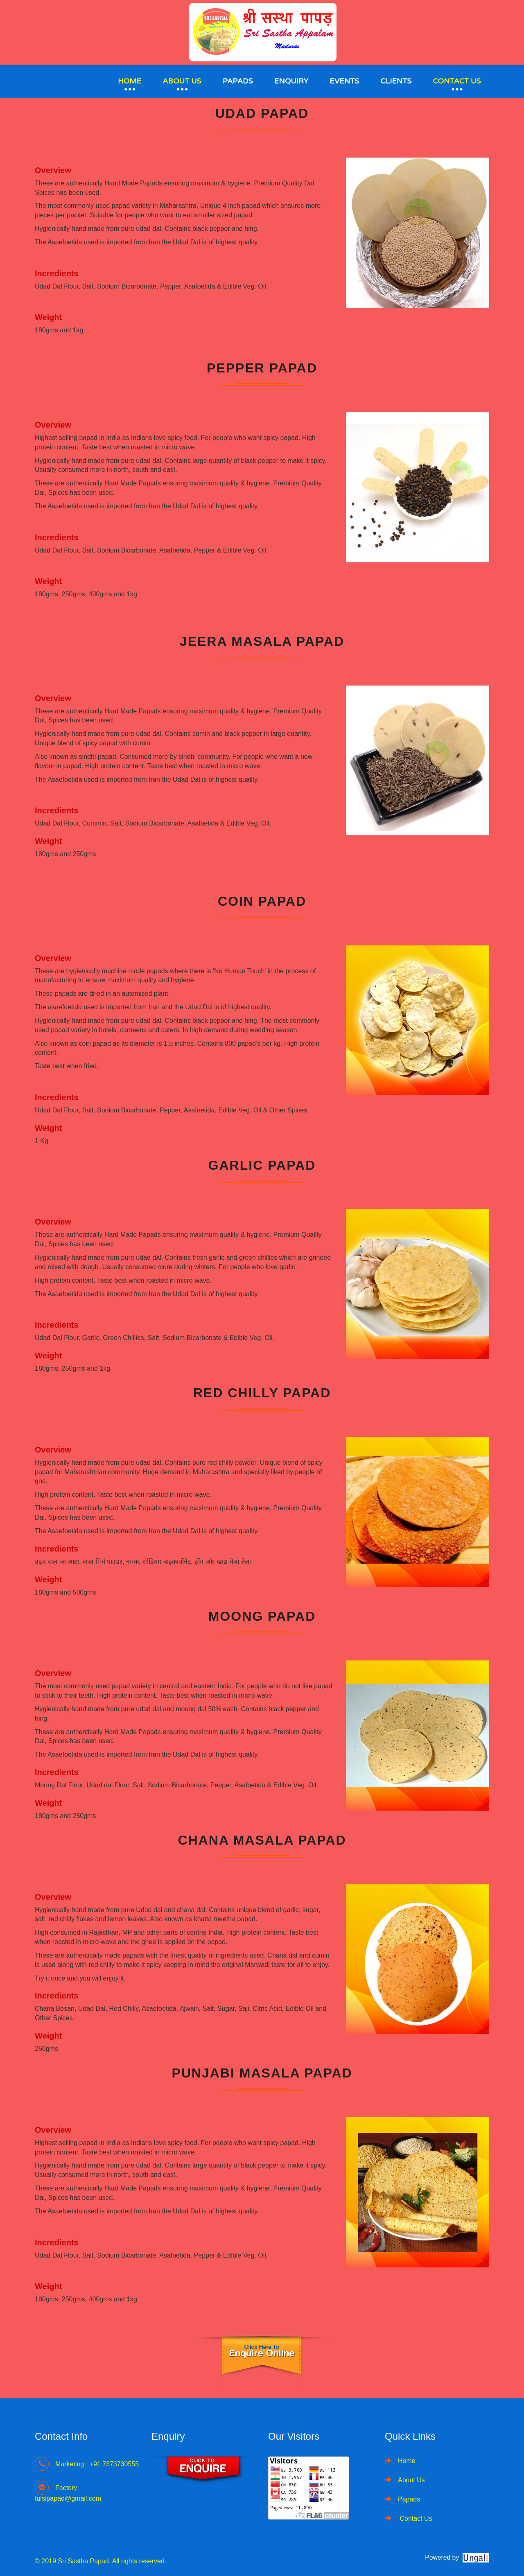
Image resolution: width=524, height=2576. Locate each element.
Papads (238, 81)
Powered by (442, 2557)
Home (129, 81)
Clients (395, 81)
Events (344, 81)
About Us (182, 81)
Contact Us (457, 81)
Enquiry (291, 81)
